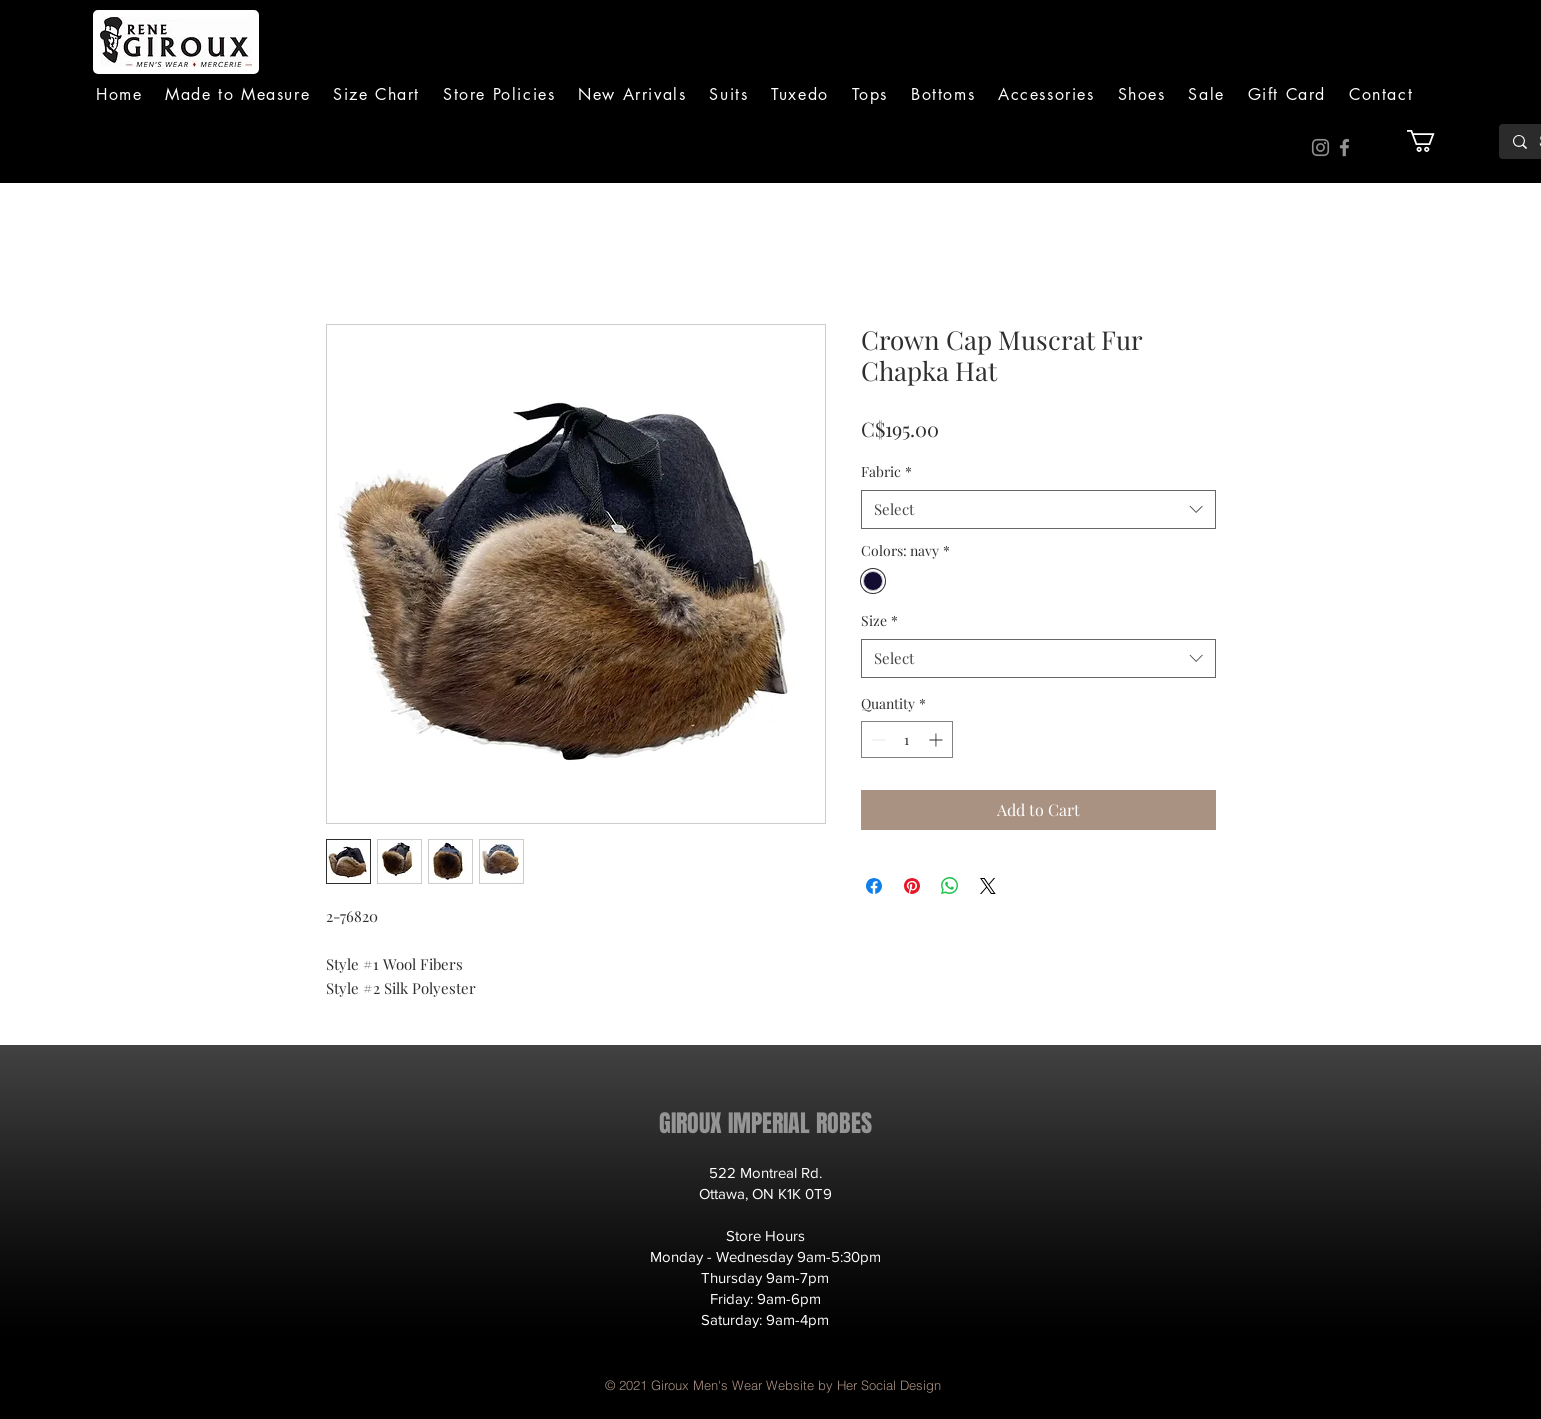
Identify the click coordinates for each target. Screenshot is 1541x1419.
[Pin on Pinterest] (912, 886)
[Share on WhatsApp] (950, 886)
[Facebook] (1344, 147)
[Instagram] (1320, 147)
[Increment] (937, 739)
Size (879, 620)
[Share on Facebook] (874, 886)
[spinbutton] (907, 739)
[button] (729, 94)
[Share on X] (988, 886)
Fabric (886, 471)
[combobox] (1038, 509)
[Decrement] (876, 739)
